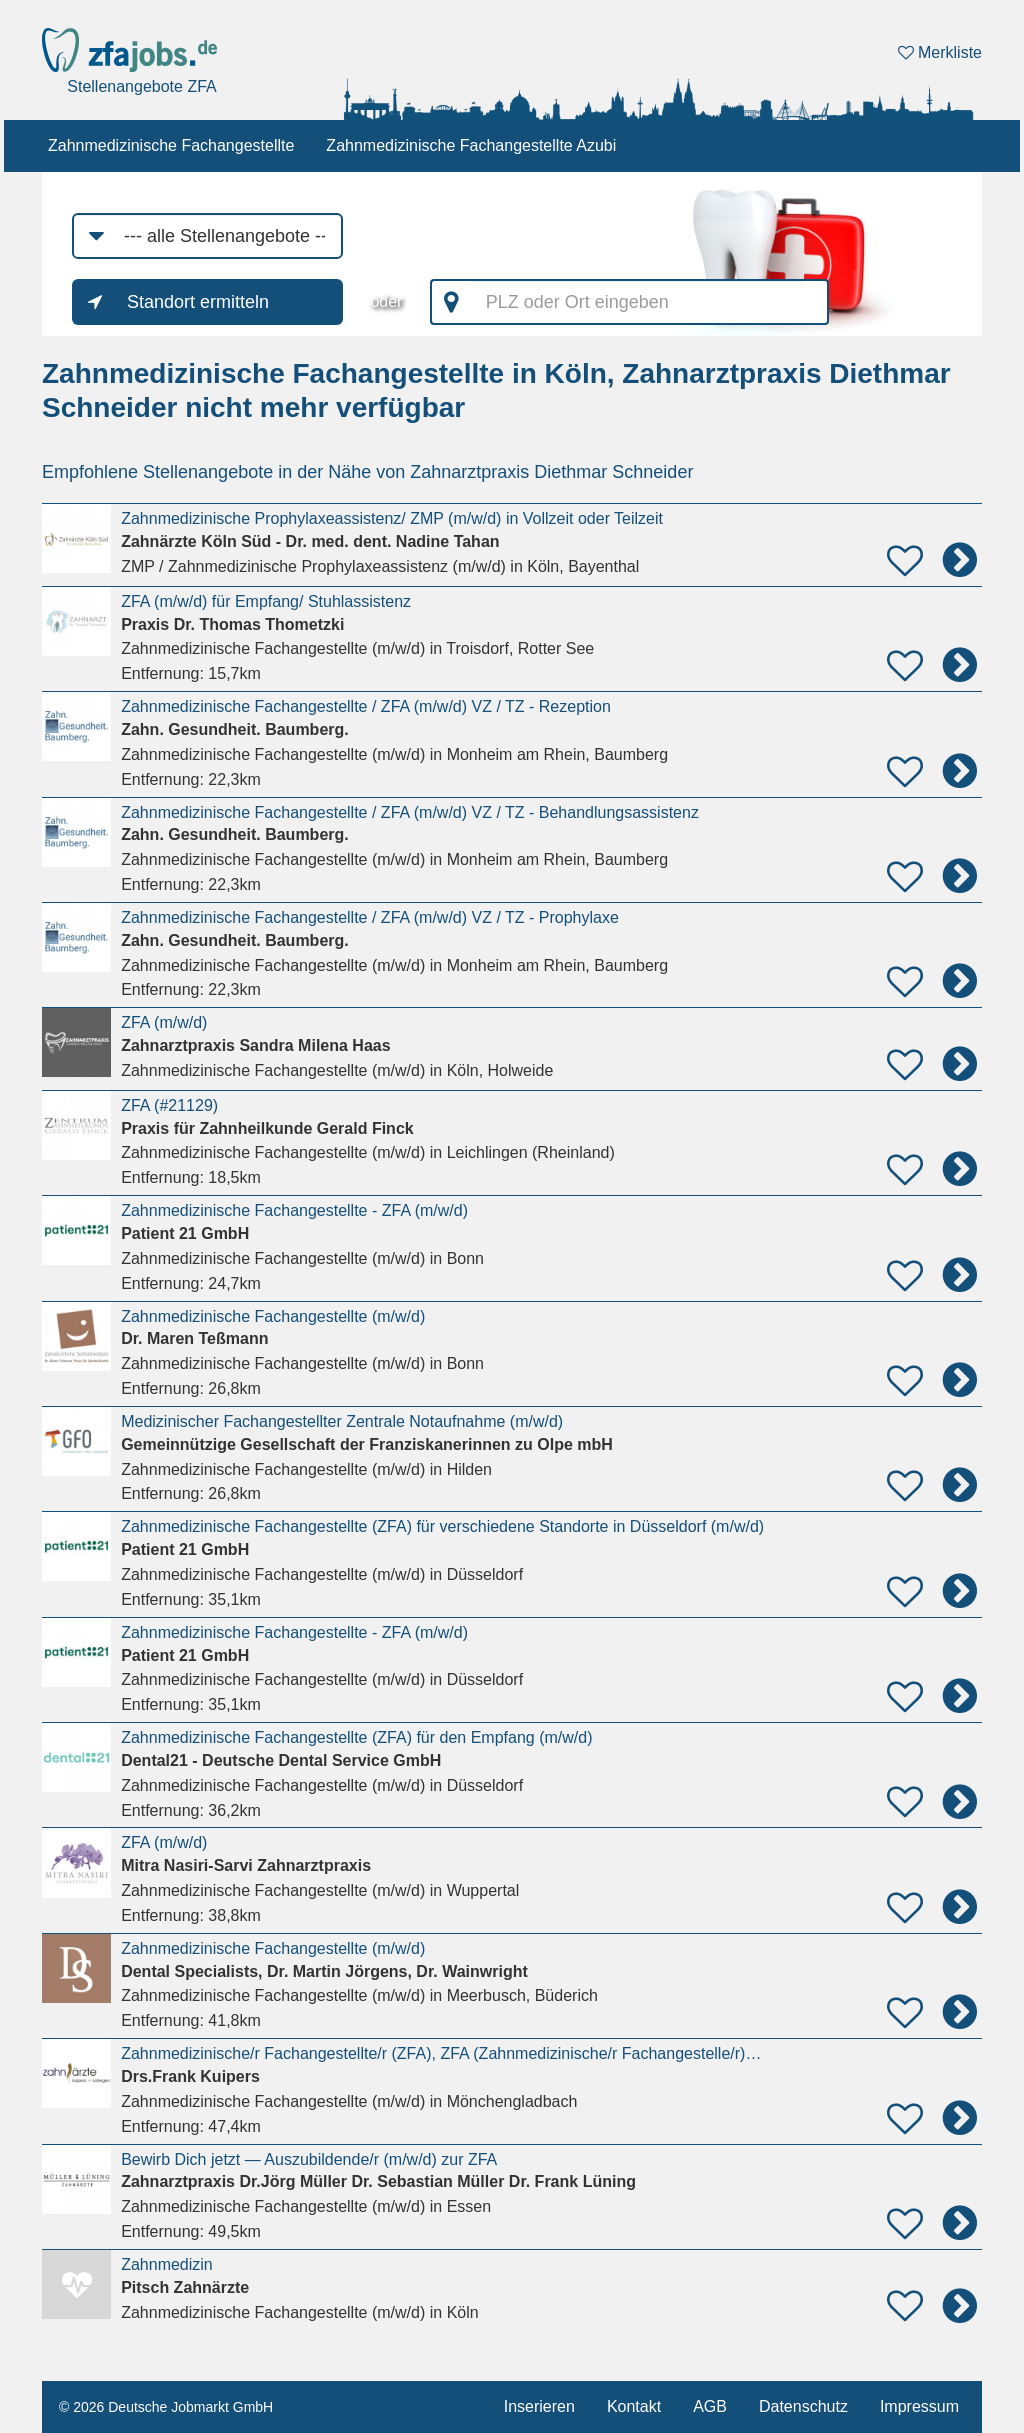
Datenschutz (803, 2406)
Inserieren (539, 2406)
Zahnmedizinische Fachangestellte (171, 145)
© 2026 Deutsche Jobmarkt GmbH (166, 2407)
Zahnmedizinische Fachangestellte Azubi (471, 145)
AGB (710, 2406)
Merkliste (940, 52)
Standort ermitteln (198, 302)
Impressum (919, 2406)
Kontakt (634, 2406)
